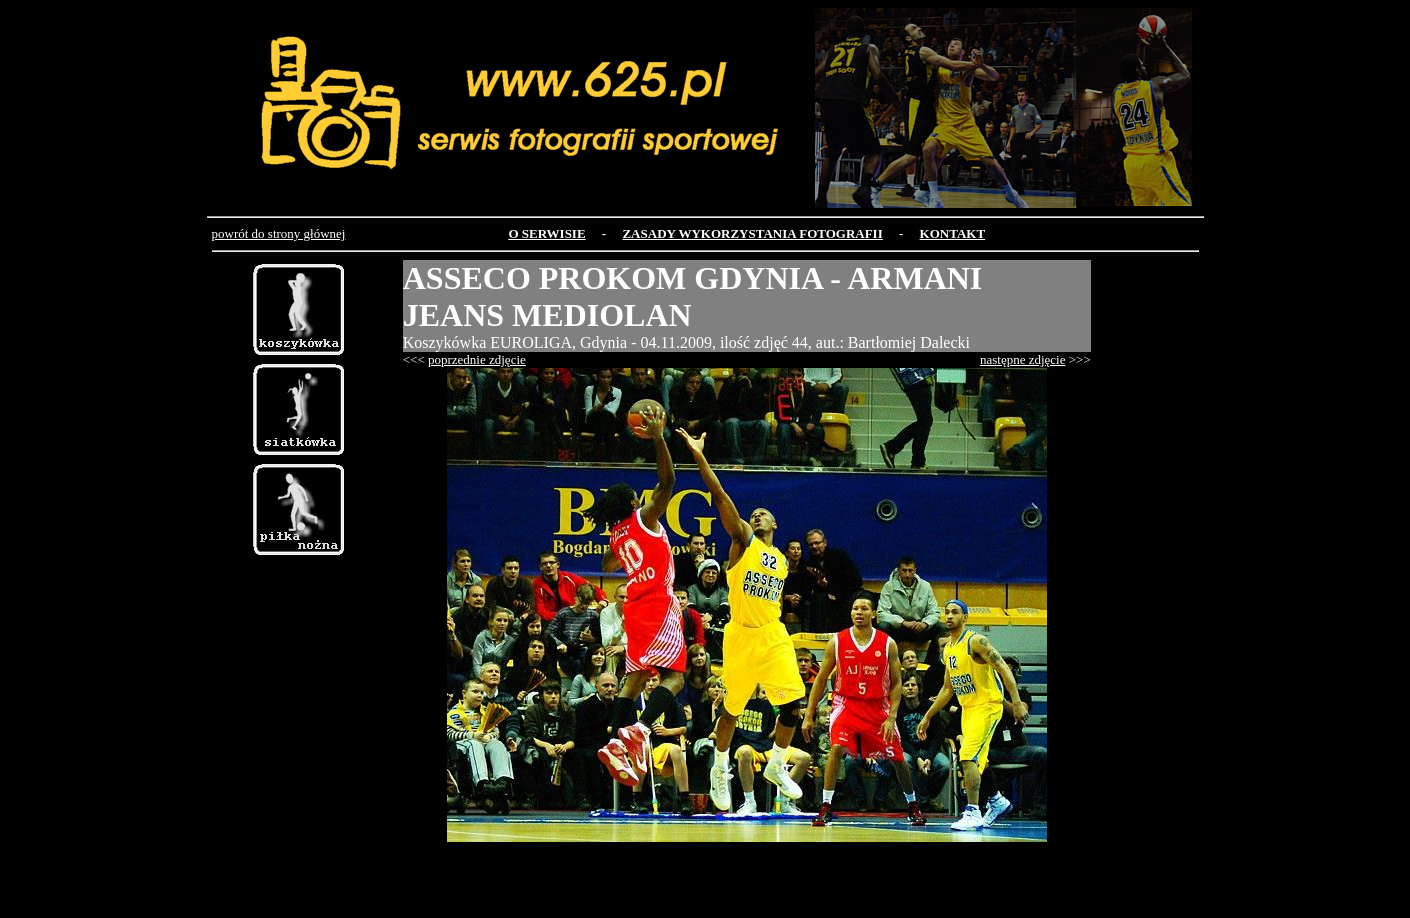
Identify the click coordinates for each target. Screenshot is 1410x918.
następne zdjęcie (1023, 359)
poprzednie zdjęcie (477, 359)
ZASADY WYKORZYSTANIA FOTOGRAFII (752, 233)
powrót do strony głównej (279, 233)
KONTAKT (953, 233)
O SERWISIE (546, 233)
